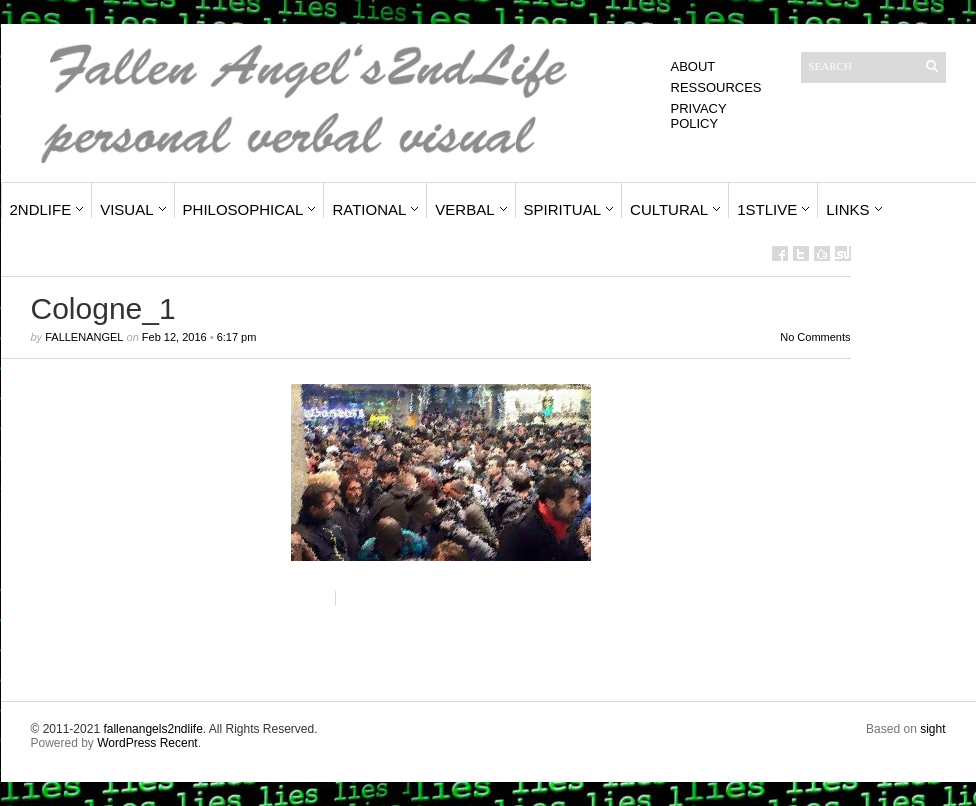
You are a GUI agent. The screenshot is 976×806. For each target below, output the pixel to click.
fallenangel (84, 337)
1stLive (767, 209)
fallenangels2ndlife (152, 729)
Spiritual (563, 209)
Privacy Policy (699, 116)
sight (932, 729)
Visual (126, 209)
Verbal (464, 209)
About (693, 66)
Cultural (669, 209)
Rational (369, 209)
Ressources (716, 87)
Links (847, 209)
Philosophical (243, 209)
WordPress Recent (147, 743)
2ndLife (41, 209)
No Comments (815, 337)
